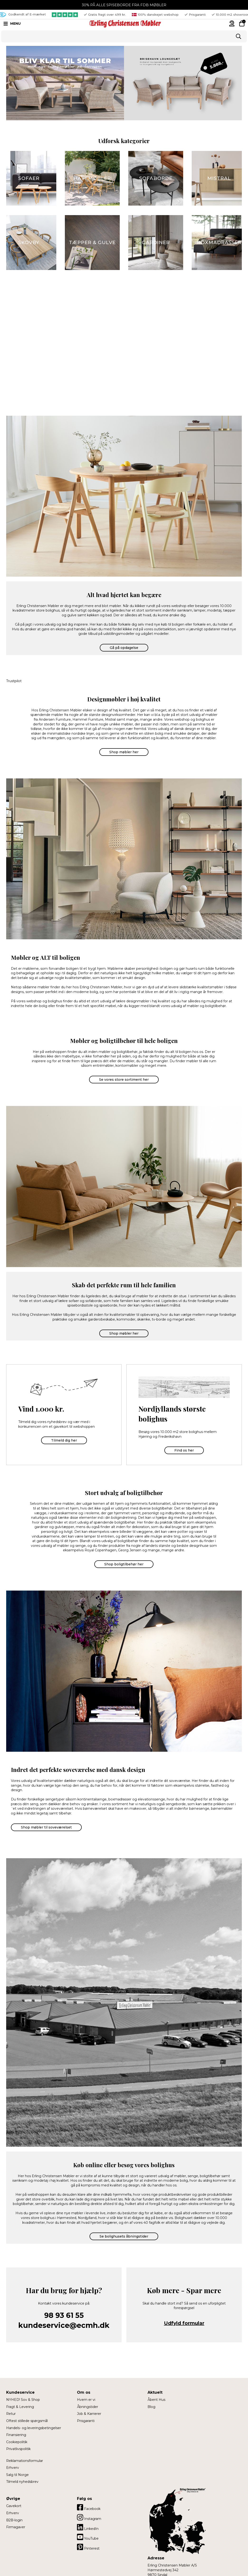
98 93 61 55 (64, 2315)
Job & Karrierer (89, 2414)
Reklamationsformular (24, 2461)
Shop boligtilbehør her (123, 1564)
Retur (11, 2414)
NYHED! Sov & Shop (23, 2400)
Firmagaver (15, 2527)
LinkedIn (88, 2527)
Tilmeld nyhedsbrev (22, 2482)
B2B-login (14, 2520)
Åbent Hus (156, 2400)
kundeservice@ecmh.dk (64, 2325)
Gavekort (13, 2506)
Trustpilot (14, 681)
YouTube (88, 2537)
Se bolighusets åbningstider (124, 2236)
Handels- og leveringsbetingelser (33, 2428)
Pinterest (88, 2547)
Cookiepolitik (16, 2442)
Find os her (184, 1450)
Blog (151, 2407)
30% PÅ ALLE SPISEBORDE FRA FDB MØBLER (124, 5)
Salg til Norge (17, 2475)
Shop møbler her (123, 752)
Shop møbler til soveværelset (46, 1827)
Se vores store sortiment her (124, 1079)
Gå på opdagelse (124, 648)
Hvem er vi (86, 2400)
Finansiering (16, 2435)
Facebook (88, 2507)
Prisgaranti (86, 2421)
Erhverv (12, 2467)
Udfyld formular (184, 2323)
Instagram (89, 2517)
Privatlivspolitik (18, 2449)
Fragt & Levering (20, 2407)
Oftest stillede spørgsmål (27, 2421)
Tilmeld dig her (64, 1440)
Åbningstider (87, 2407)
